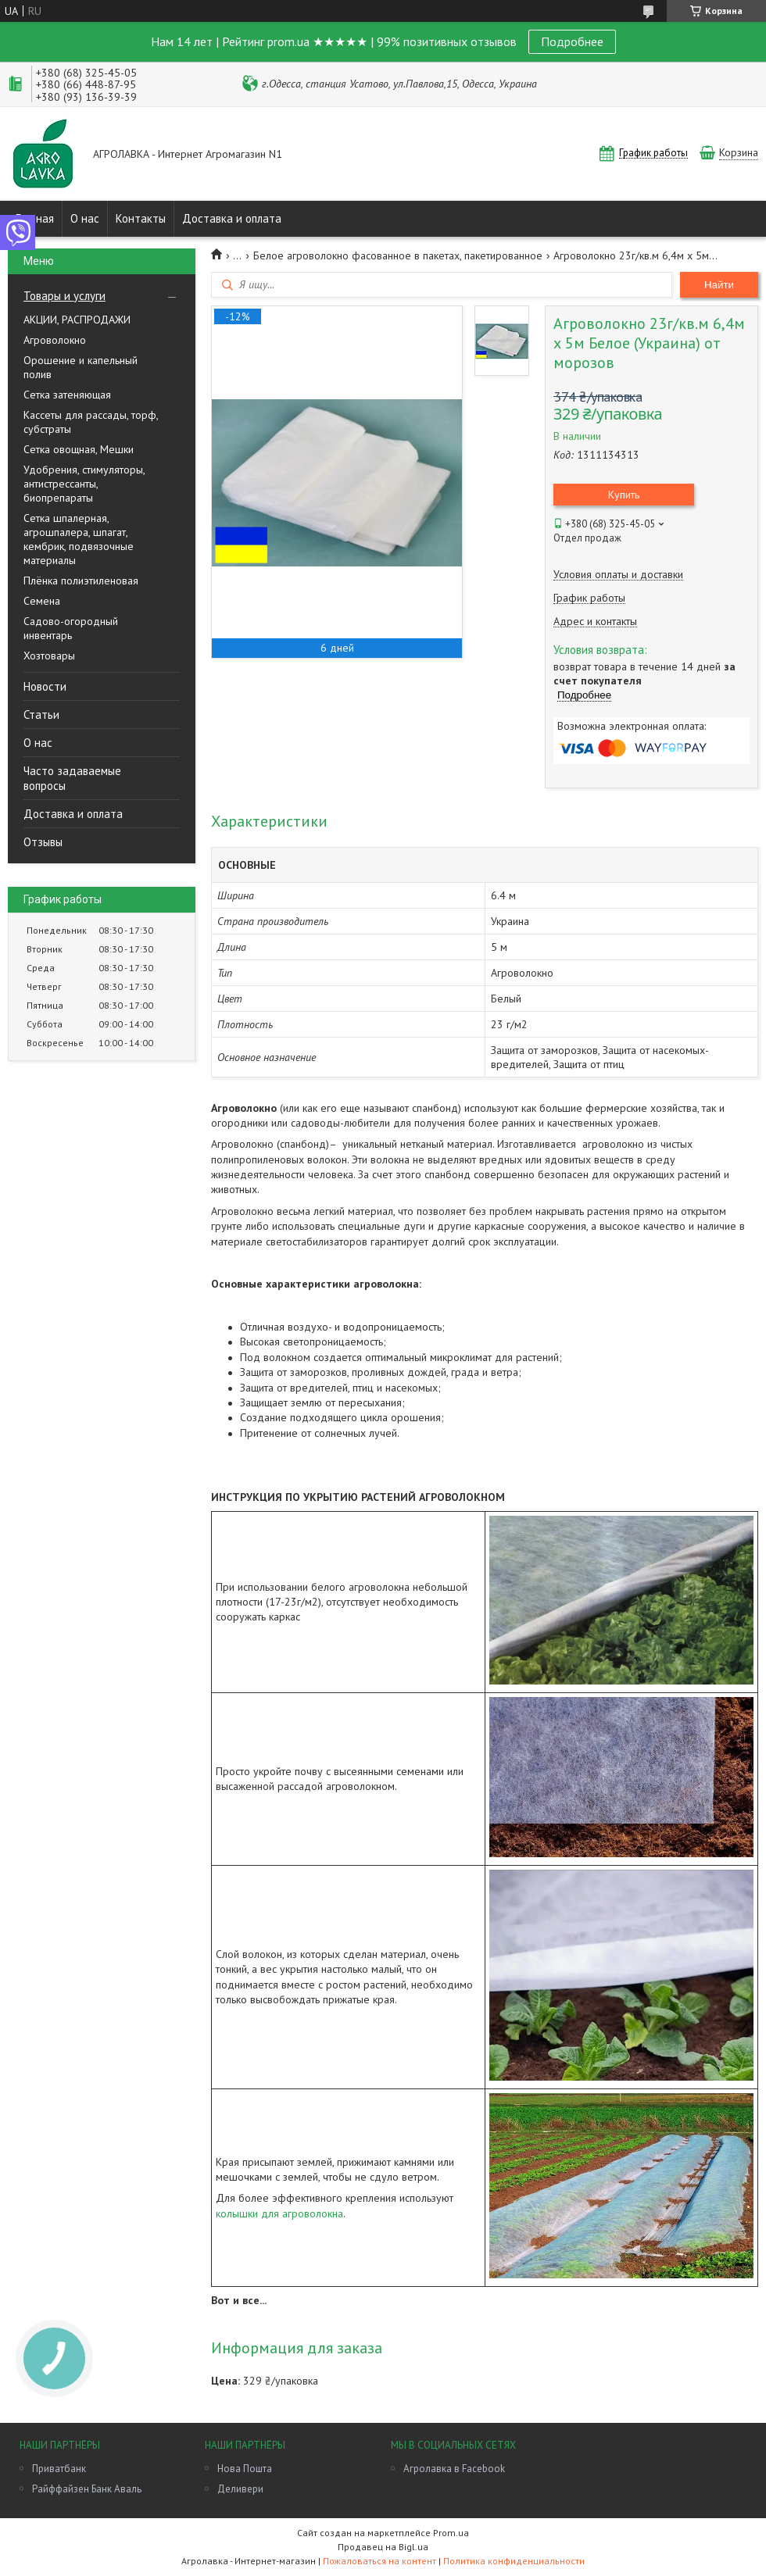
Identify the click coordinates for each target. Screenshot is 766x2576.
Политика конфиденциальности (514, 2561)
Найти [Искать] (719, 285)
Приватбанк (59, 2468)
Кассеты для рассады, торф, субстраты (90, 422)
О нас (84, 218)
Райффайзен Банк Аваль (86, 2489)
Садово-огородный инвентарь (70, 628)
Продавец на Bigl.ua (383, 2547)
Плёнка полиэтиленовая (80, 580)
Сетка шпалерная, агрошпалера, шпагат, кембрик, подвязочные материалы (78, 539)
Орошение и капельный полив (80, 367)
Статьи (41, 714)
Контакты (141, 218)
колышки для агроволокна (279, 2213)
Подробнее (572, 41)
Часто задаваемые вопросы (72, 778)
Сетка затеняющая (67, 395)
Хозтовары (49, 655)
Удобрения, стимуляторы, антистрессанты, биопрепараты (84, 484)
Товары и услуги (64, 295)
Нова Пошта (244, 2468)
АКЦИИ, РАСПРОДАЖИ (77, 320)
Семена (41, 601)
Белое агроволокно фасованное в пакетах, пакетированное (397, 255)
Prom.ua (451, 2532)
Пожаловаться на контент (379, 2561)
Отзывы (43, 841)
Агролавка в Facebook (454, 2468)
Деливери (240, 2489)
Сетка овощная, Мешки (78, 449)
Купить (623, 495)
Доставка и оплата (231, 218)
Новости (44, 686)
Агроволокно (54, 340)
